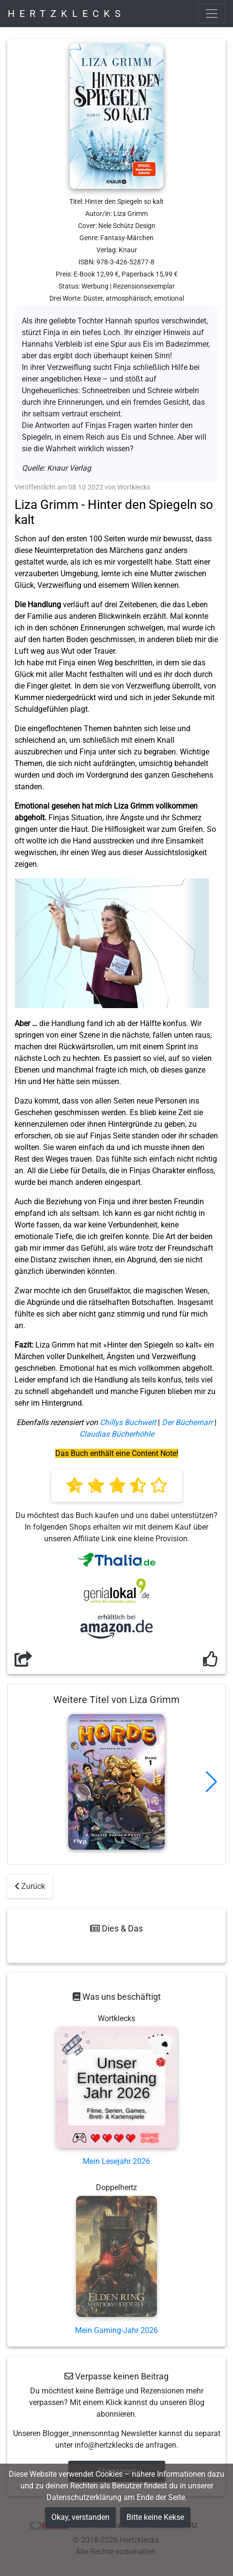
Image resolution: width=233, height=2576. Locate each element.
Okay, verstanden (80, 2517)
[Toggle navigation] (211, 13)
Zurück (30, 1886)
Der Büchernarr (187, 1422)
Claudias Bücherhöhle (116, 1434)
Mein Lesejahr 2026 (116, 2161)
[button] (211, 1782)
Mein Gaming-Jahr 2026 (116, 2330)
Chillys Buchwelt (128, 1422)
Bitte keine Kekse (155, 2517)
